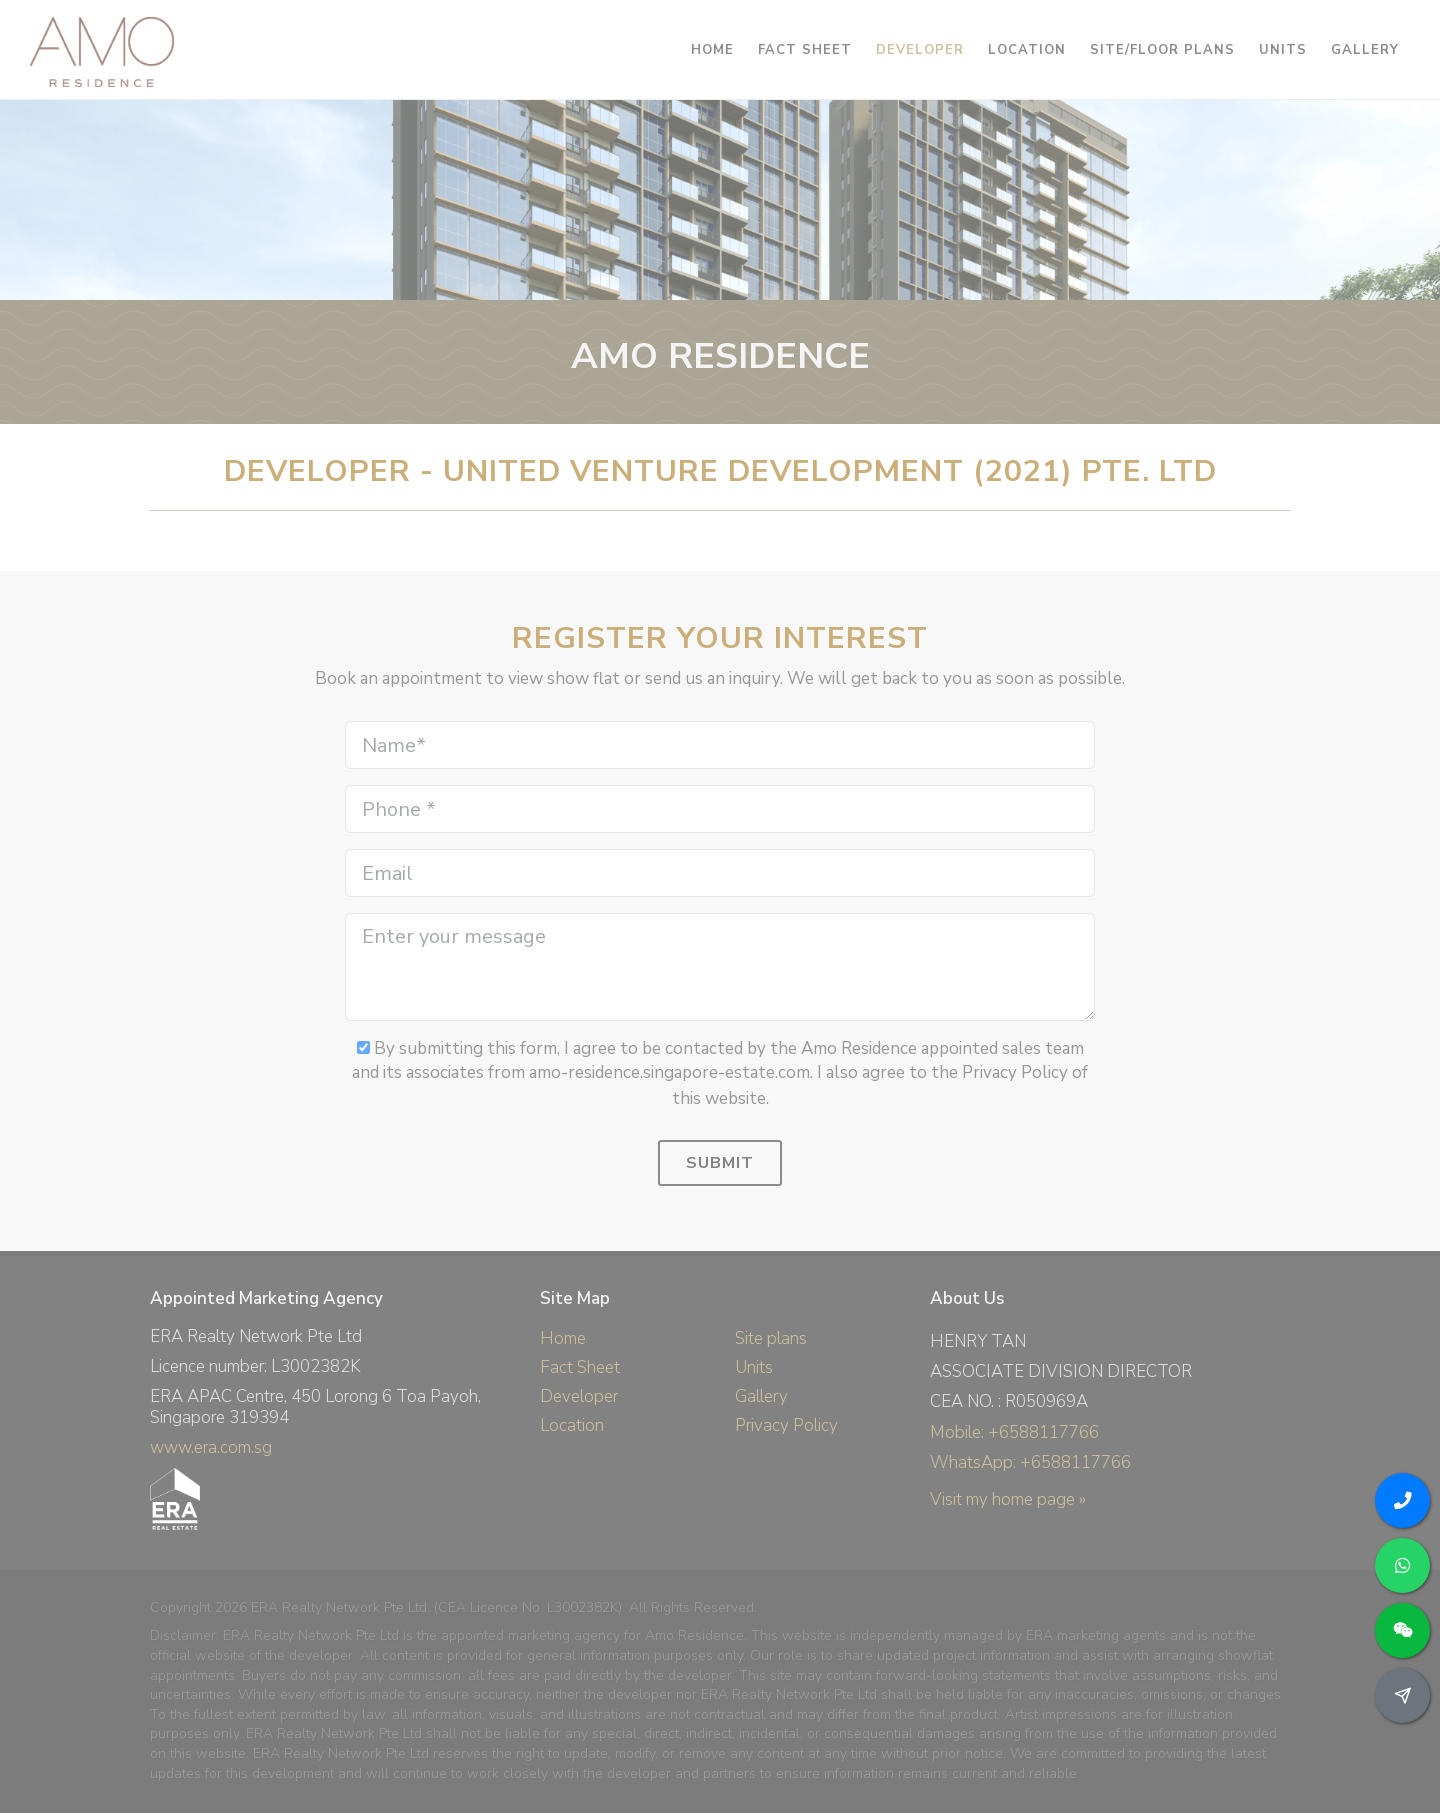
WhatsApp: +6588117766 (1030, 1462)
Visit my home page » (1008, 1499)
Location (572, 1425)
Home (563, 1338)
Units (754, 1367)
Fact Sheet (580, 1367)
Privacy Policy (786, 1425)
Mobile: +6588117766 (1014, 1432)
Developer (579, 1396)
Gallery (761, 1396)
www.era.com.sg (211, 1447)
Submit (720, 1163)
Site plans (771, 1338)
